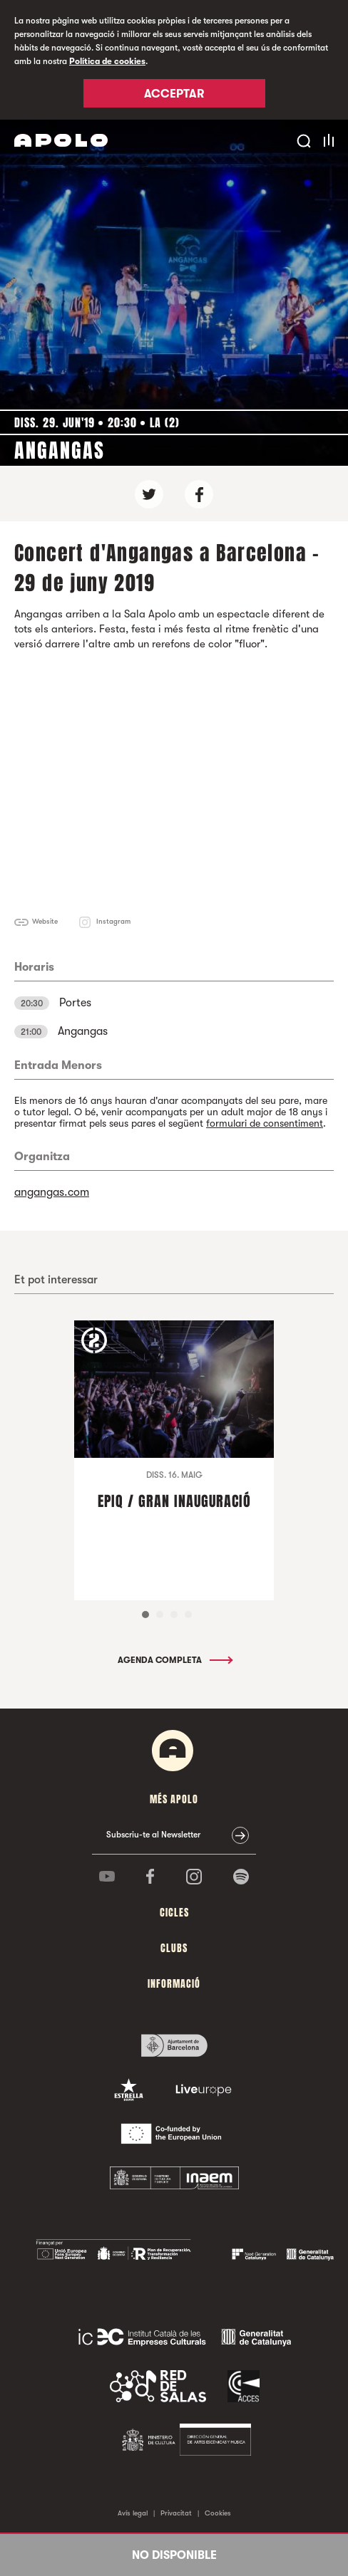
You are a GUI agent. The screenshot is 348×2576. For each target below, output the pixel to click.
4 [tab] (188, 1614)
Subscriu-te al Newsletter (153, 1835)
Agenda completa (174, 1660)
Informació (174, 1983)
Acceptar (174, 94)
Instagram (113, 921)
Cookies (218, 2513)
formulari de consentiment (264, 1123)
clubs (174, 1948)
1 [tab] (145, 1614)
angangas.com (51, 1192)
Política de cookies (107, 61)
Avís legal (133, 2513)
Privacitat (176, 2513)
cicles (174, 1912)
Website (45, 921)
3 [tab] (174, 1614)
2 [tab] (159, 1614)
